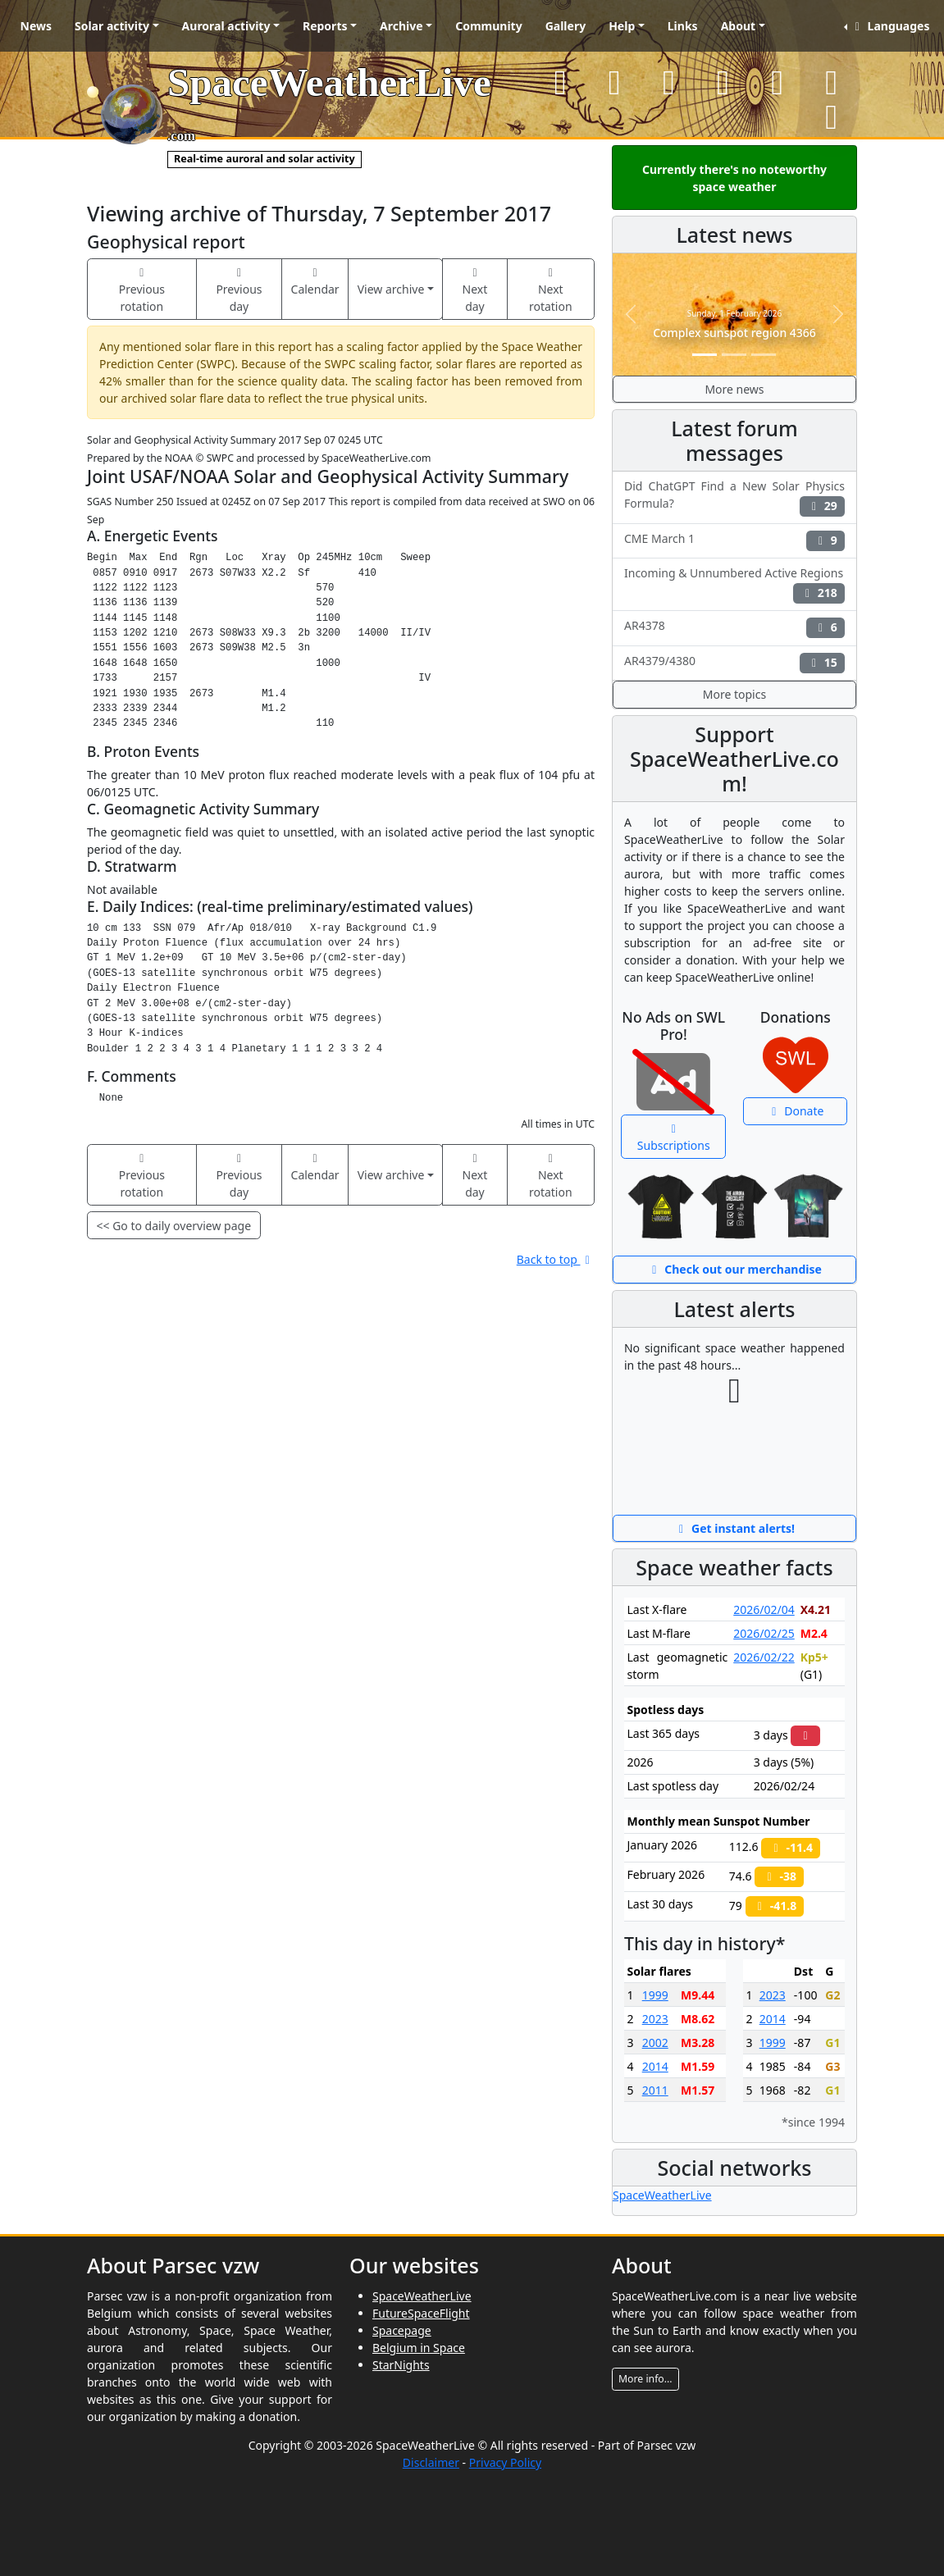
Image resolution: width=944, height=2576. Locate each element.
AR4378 (734, 628)
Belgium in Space (418, 2347)
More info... (645, 2379)
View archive (391, 289)
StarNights (401, 2365)
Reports (325, 26)
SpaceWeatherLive (662, 2195)
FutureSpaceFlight (421, 2313)
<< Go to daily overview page (174, 1225)
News (36, 26)
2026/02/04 (763, 1609)
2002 (655, 2042)
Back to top (556, 1259)
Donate (795, 1111)
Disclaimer (431, 2462)
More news (734, 389)
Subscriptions (673, 1138)
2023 (655, 2019)
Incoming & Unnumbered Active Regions (734, 584)
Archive (401, 26)
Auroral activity (226, 26)
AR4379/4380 (734, 663)
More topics (734, 694)
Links (683, 26)
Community (488, 26)
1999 (655, 1995)
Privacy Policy (505, 2462)
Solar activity (112, 26)
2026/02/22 (763, 1657)
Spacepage (401, 2330)
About (738, 26)
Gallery (565, 26)
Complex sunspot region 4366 (734, 332)
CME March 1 (734, 541)
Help (622, 26)
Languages (889, 26)
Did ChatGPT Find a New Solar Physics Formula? (734, 497)
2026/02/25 (763, 1633)
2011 (655, 2090)
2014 (655, 2066)
